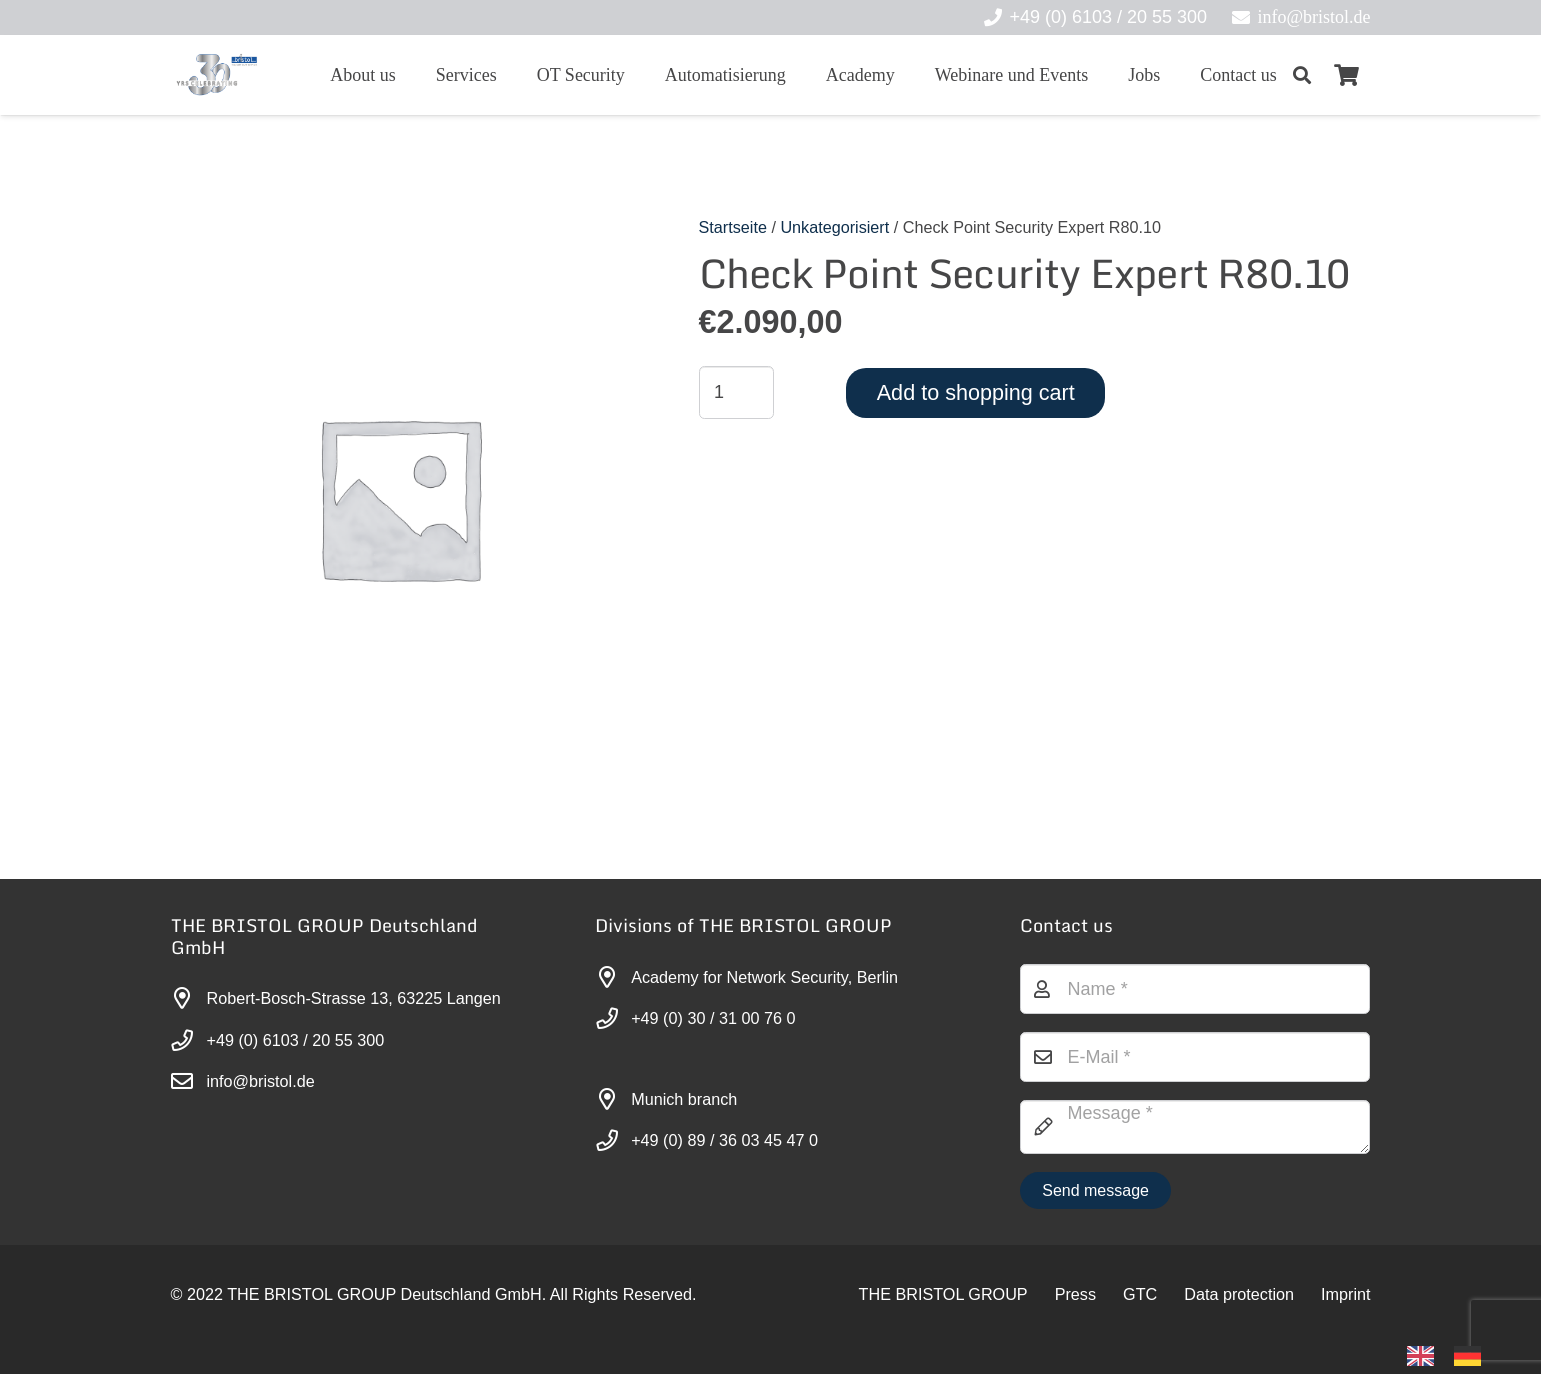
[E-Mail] (1195, 1057)
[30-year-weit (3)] (216, 75)
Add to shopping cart (976, 392)
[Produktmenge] (737, 392)
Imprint (1345, 1294)
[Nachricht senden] (1096, 1190)
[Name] (1195, 989)
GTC (1140, 1294)
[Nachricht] (1195, 1127)
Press (1075, 1294)
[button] (1303, 75)
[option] (1472, 1356)
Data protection (1239, 1294)
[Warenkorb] (1346, 75)
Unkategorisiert (834, 227)
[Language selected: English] (1454, 1354)
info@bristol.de (261, 1081)
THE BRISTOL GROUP (943, 1294)
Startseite (733, 227)
